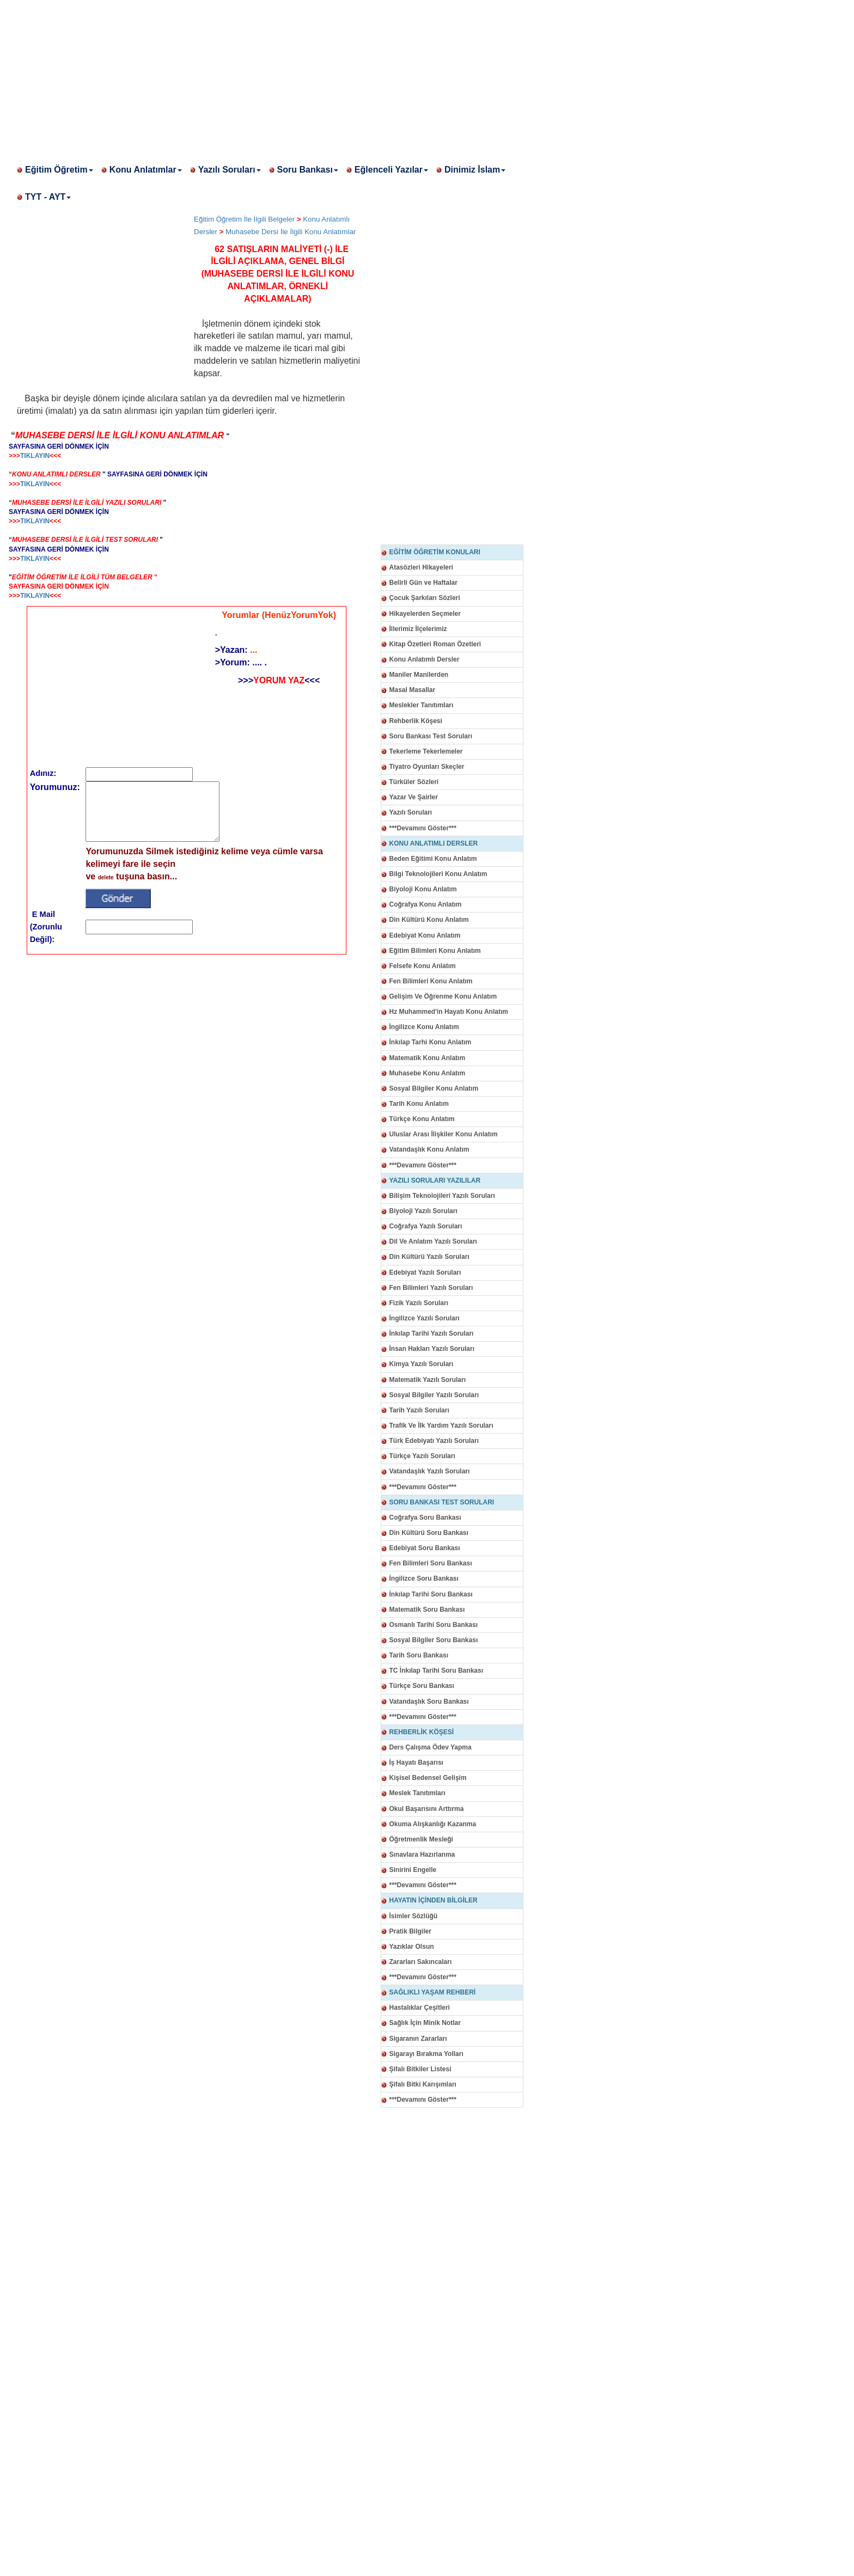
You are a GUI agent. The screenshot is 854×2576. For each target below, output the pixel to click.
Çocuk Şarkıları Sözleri (424, 598)
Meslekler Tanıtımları (421, 705)
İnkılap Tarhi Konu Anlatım (430, 1042)
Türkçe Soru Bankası (421, 1686)
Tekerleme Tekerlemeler (426, 751)
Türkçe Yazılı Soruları (422, 1456)
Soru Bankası (307, 169)
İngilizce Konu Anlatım (424, 1027)
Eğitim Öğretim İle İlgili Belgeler (244, 219)
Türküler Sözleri (414, 782)
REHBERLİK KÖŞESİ (421, 1732)
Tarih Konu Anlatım (419, 1104)
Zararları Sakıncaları (420, 1962)
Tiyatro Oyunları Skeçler (427, 766)
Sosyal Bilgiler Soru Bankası (433, 1640)
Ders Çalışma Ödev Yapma (430, 1747)
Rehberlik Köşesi (415, 721)
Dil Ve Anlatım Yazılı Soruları (433, 1241)
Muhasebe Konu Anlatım (427, 1073)
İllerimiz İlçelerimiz (418, 629)
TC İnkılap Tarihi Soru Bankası (436, 1670)
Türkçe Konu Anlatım (422, 1119)
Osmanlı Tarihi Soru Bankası (433, 1625)
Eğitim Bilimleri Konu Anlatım (435, 950)
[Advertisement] (327, 76)
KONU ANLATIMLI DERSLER (433, 843)
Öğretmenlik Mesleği (421, 1839)
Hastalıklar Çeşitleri (419, 2007)
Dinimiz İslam (474, 169)
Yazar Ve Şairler (413, 797)
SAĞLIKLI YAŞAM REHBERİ (432, 1992)
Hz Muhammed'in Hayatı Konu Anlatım (448, 1011)
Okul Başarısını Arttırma (426, 1809)
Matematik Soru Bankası (427, 1609)
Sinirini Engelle (413, 1870)
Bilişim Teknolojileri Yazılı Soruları (442, 1196)
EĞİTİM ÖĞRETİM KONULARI (434, 552)
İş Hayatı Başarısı (416, 1762)
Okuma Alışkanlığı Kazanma (433, 1824)
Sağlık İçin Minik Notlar (425, 2023)
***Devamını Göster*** (422, 828)
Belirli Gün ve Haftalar (423, 582)
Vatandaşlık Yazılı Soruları (429, 1471)
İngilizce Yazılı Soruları (424, 1318)
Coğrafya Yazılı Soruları (425, 1226)
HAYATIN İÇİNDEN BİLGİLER (433, 1900)
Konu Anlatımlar (145, 169)
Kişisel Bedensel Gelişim (428, 1778)
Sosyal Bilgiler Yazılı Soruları (434, 1395)
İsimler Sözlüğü (413, 1916)
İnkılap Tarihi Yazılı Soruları (431, 1333)
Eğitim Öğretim (59, 169)
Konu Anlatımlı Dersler (424, 659)
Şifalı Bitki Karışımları (422, 2084)
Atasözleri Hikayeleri (421, 567)
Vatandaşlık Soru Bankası (429, 1701)
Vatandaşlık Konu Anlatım (429, 1149)
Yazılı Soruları (229, 169)
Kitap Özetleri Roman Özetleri (435, 644)
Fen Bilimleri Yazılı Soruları (431, 1288)
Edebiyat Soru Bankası (424, 1548)
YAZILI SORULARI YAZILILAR (435, 1180)
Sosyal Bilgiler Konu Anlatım (434, 1088)
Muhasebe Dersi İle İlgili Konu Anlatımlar (290, 232)
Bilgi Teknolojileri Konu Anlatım (438, 874)
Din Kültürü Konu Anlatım (429, 919)
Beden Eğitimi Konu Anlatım (433, 858)
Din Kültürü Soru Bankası (428, 1533)
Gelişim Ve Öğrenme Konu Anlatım (443, 996)
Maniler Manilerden (419, 674)
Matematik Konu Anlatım (427, 1058)
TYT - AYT (48, 196)
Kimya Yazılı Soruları (421, 1364)
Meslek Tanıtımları (417, 1793)
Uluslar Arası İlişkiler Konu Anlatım (443, 1134)
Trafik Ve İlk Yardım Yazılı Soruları (441, 1425)
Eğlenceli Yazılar (391, 169)
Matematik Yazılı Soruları (427, 1380)
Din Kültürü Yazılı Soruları (429, 1257)
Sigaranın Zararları (418, 2038)
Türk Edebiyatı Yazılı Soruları (434, 1441)
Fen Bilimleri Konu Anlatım (431, 981)
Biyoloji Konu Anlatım (423, 889)
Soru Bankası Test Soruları (431, 736)
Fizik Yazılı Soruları (419, 1303)
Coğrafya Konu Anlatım (425, 904)
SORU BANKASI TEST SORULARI (442, 1502)
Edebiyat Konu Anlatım (425, 935)
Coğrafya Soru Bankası (425, 1517)
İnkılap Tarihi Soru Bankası (431, 1594)
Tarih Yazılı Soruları (419, 1410)
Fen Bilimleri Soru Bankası (430, 1563)
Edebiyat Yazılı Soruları (425, 1272)
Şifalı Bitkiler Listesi (420, 2069)
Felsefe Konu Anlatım (422, 966)
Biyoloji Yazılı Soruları (423, 1211)
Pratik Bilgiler (410, 1931)
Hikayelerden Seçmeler (425, 613)
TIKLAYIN (35, 456)
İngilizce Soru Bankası (424, 1578)
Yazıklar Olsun (411, 1946)
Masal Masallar (412, 690)
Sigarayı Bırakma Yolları (426, 2054)
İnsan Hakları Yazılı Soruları (432, 1349)
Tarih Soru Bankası (418, 1655)
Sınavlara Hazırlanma (422, 1854)
